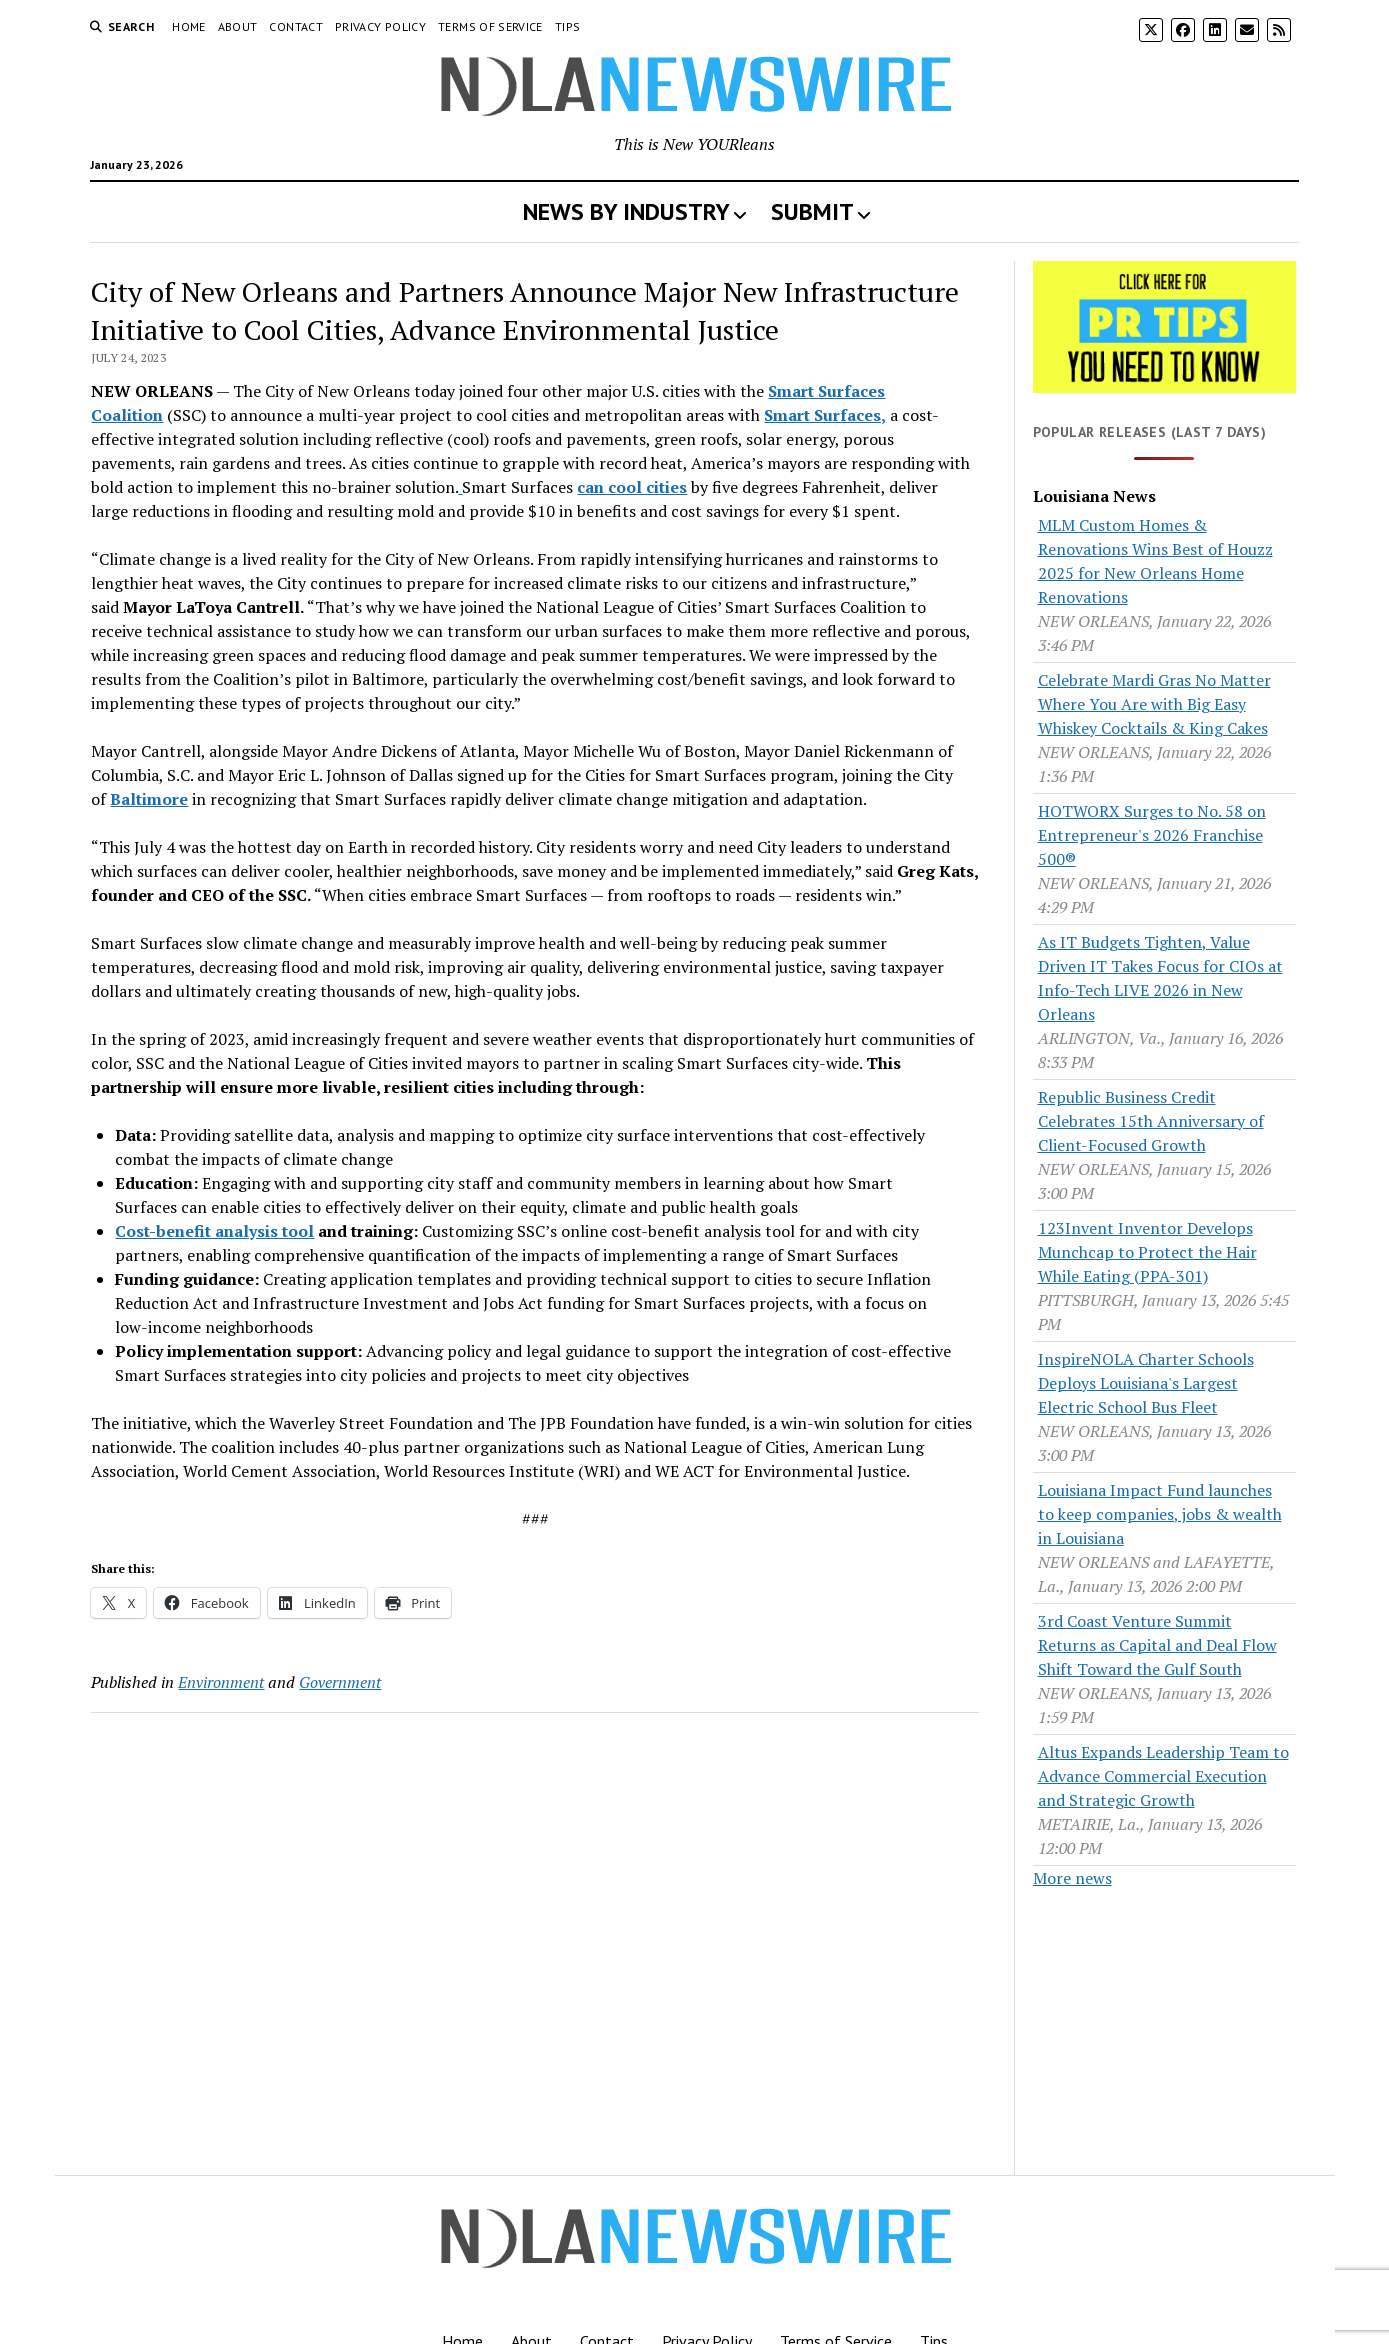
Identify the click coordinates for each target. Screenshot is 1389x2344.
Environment (221, 1682)
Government (340, 1682)
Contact (296, 26)
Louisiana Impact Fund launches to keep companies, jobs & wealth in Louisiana (1160, 1514)
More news (1072, 1878)
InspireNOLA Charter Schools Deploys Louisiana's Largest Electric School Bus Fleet (1146, 1383)
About (238, 26)
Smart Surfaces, (825, 415)
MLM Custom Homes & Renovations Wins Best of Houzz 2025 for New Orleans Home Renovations (1155, 561)
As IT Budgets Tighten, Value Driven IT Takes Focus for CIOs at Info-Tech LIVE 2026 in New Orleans (1160, 978)
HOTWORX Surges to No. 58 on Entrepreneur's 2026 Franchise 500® (1152, 835)
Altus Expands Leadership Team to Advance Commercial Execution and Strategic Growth (1163, 1776)
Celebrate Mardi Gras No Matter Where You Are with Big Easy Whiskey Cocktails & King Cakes (1154, 704)
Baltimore (149, 799)
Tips (567, 26)
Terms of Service (490, 26)
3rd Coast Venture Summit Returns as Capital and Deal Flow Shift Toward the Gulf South (1157, 1645)
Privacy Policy (380, 26)
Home (188, 26)
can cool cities (632, 487)
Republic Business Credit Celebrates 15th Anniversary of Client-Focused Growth (1151, 1121)
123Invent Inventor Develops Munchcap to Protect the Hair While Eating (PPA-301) (1147, 1252)
